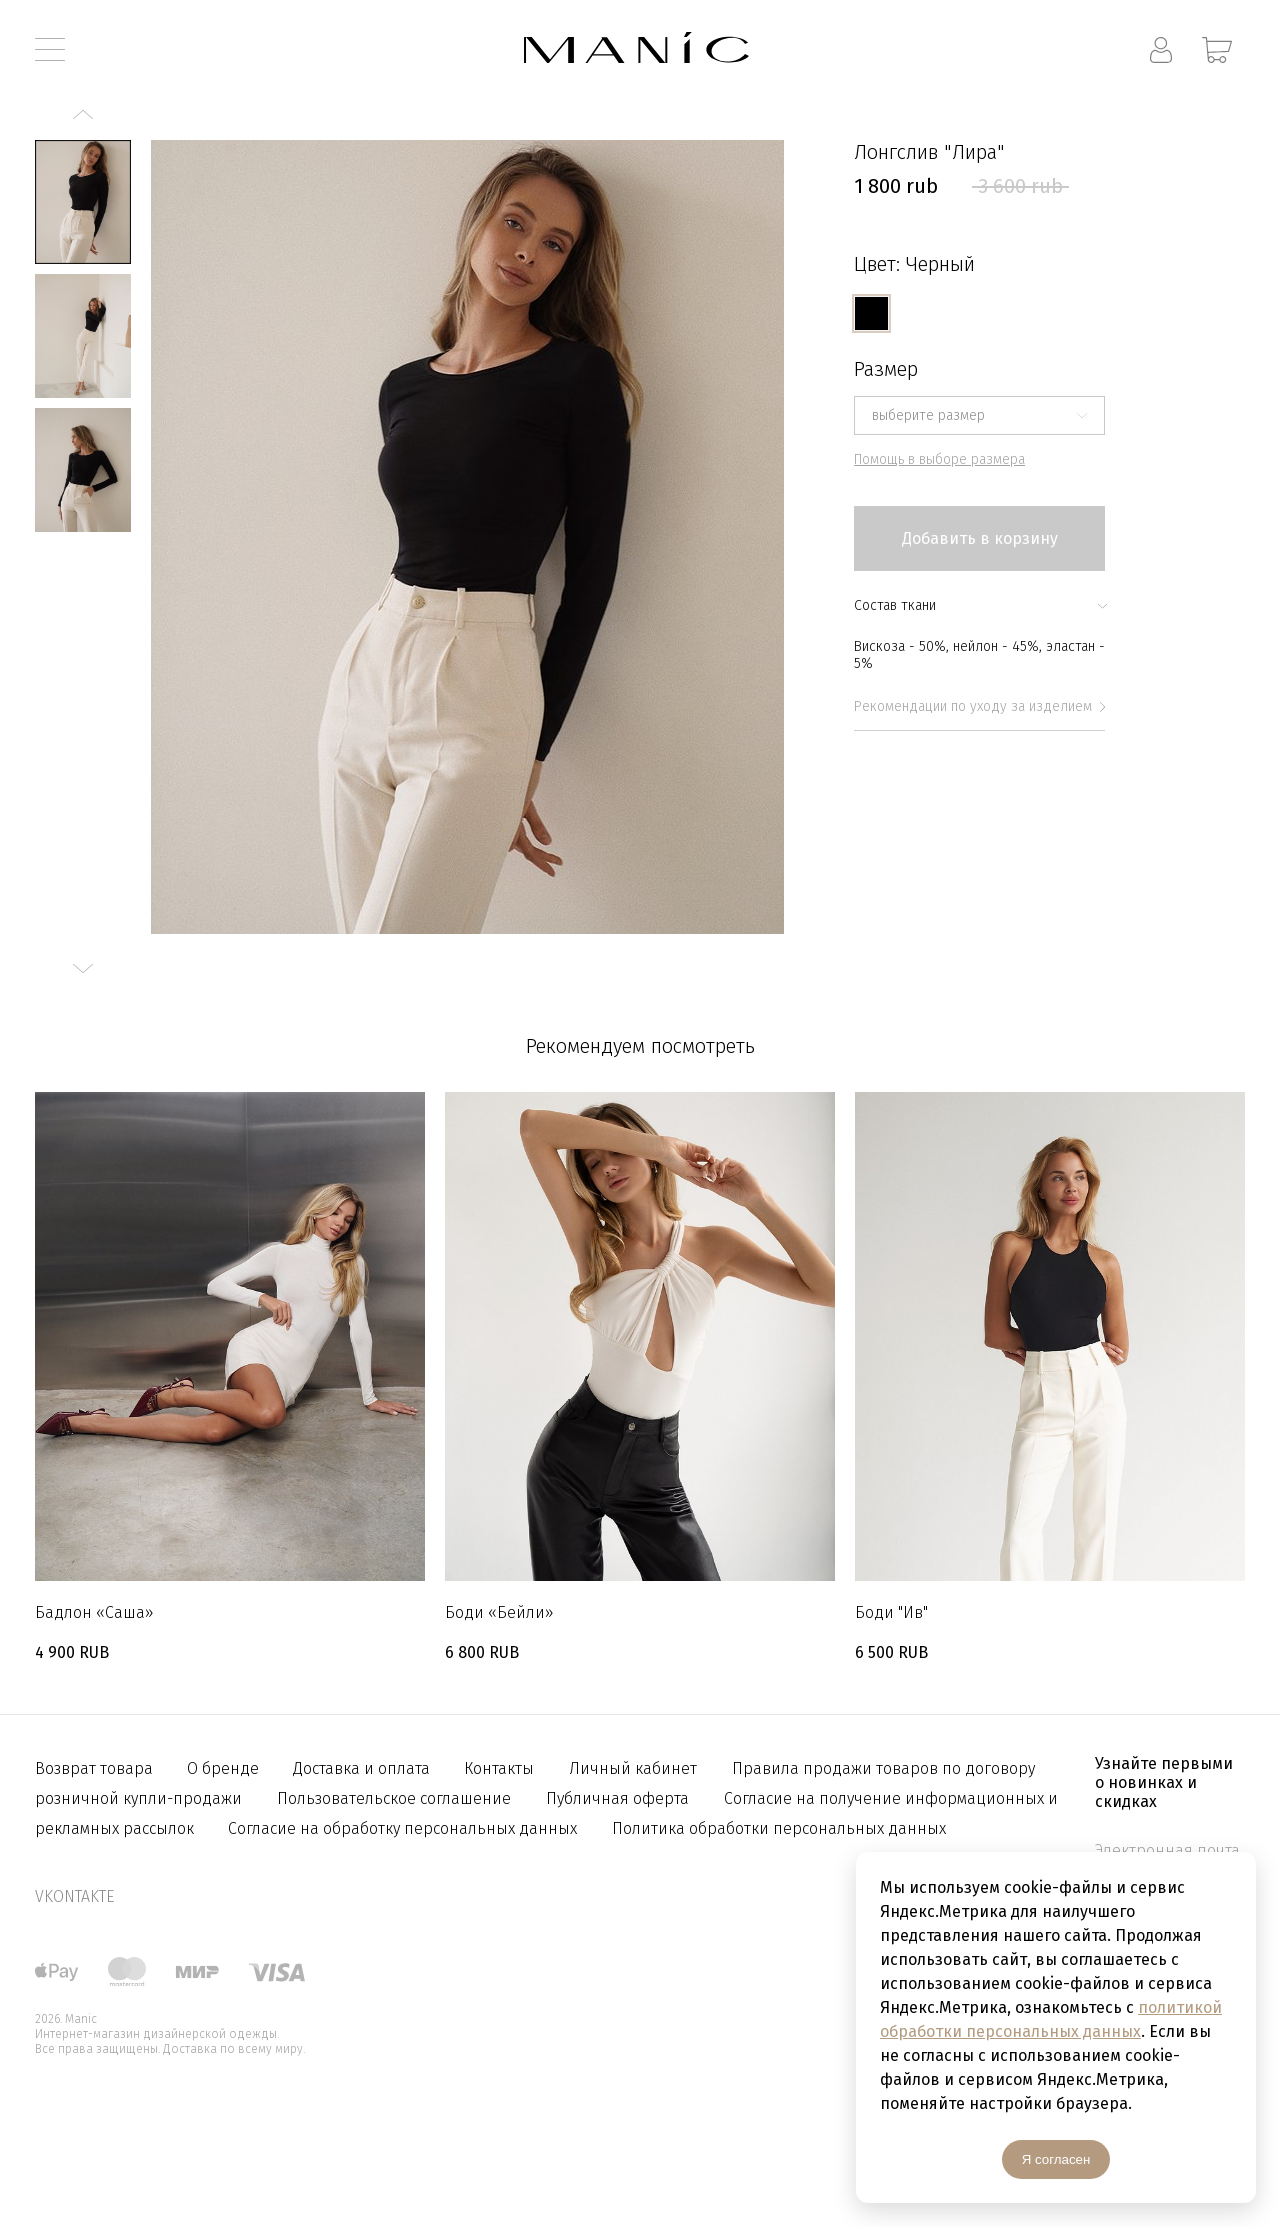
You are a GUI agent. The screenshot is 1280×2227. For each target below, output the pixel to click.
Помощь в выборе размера (939, 459)
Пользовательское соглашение (394, 1798)
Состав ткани (979, 605)
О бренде (225, 1768)
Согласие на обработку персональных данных (402, 1828)
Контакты (499, 1768)
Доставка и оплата (363, 1768)
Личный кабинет (633, 1768)
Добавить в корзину (980, 538)
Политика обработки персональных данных (779, 1828)
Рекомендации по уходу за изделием (979, 706)
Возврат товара (96, 1768)
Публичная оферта (617, 1798)
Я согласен (1056, 2159)
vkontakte (74, 1896)
